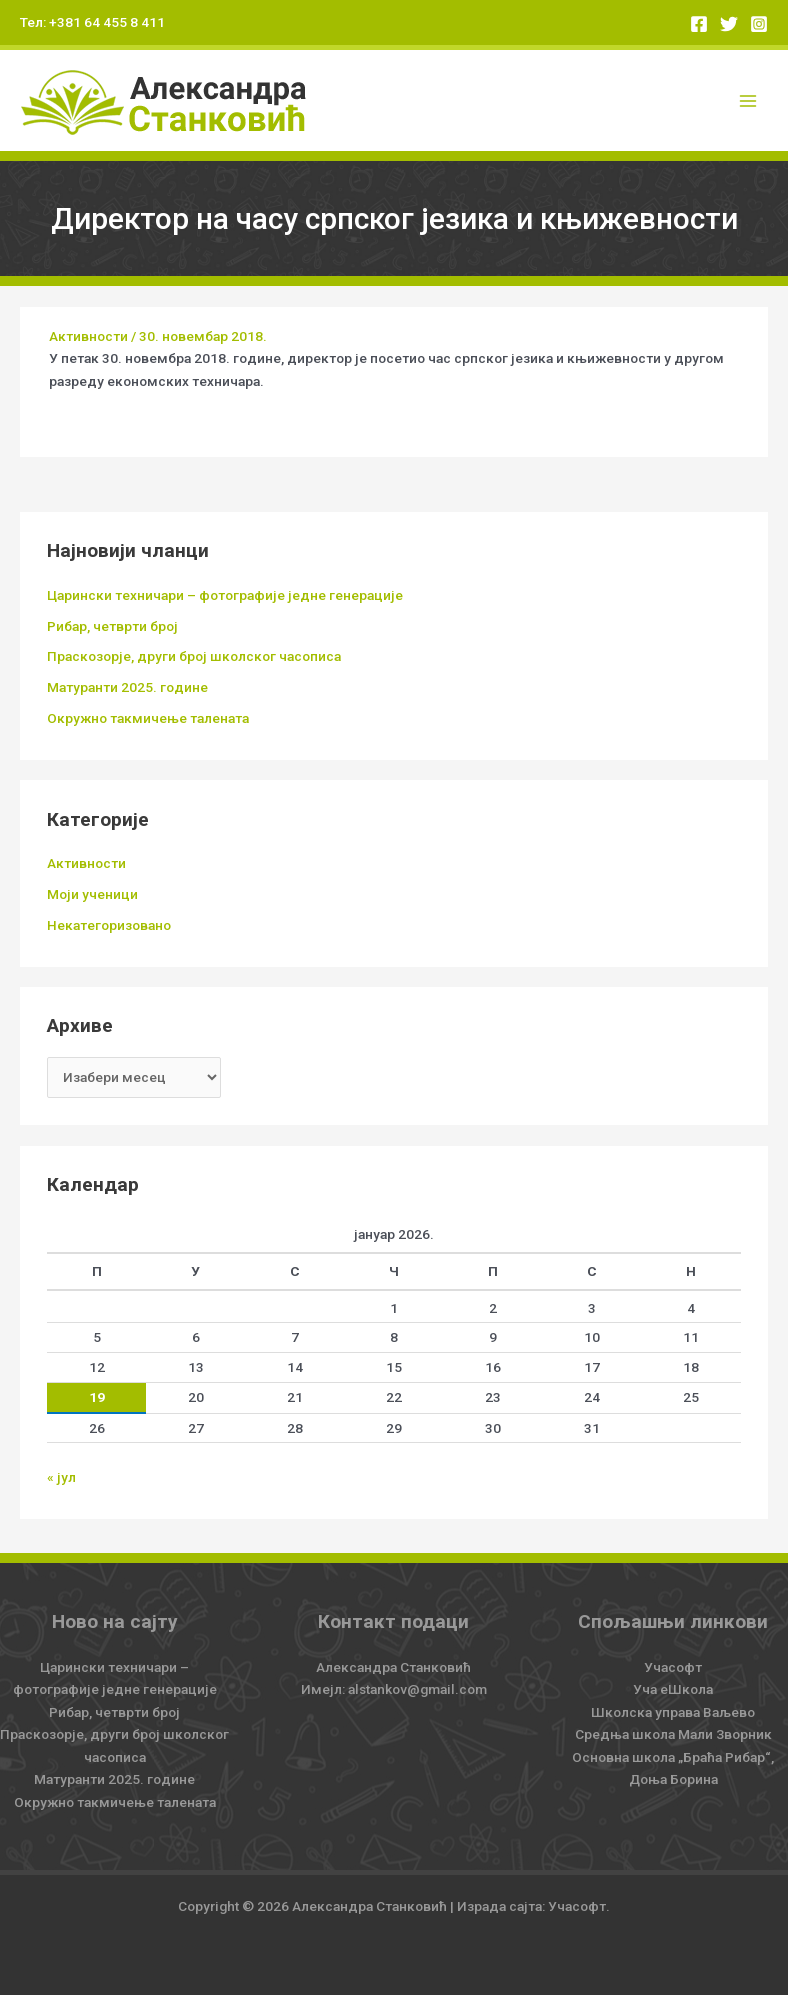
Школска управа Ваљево (673, 1712)
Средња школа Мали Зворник (673, 1734)
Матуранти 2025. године (127, 687)
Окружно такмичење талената (148, 718)
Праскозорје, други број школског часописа (194, 656)
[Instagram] (759, 24)
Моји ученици (92, 894)
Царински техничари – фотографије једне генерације (225, 595)
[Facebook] (699, 24)
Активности (88, 336)
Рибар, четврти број (112, 626)
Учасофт (673, 1667)
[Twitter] (729, 24)
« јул (61, 1477)
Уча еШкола (673, 1689)
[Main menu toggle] (748, 100)
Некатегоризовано (109, 925)
